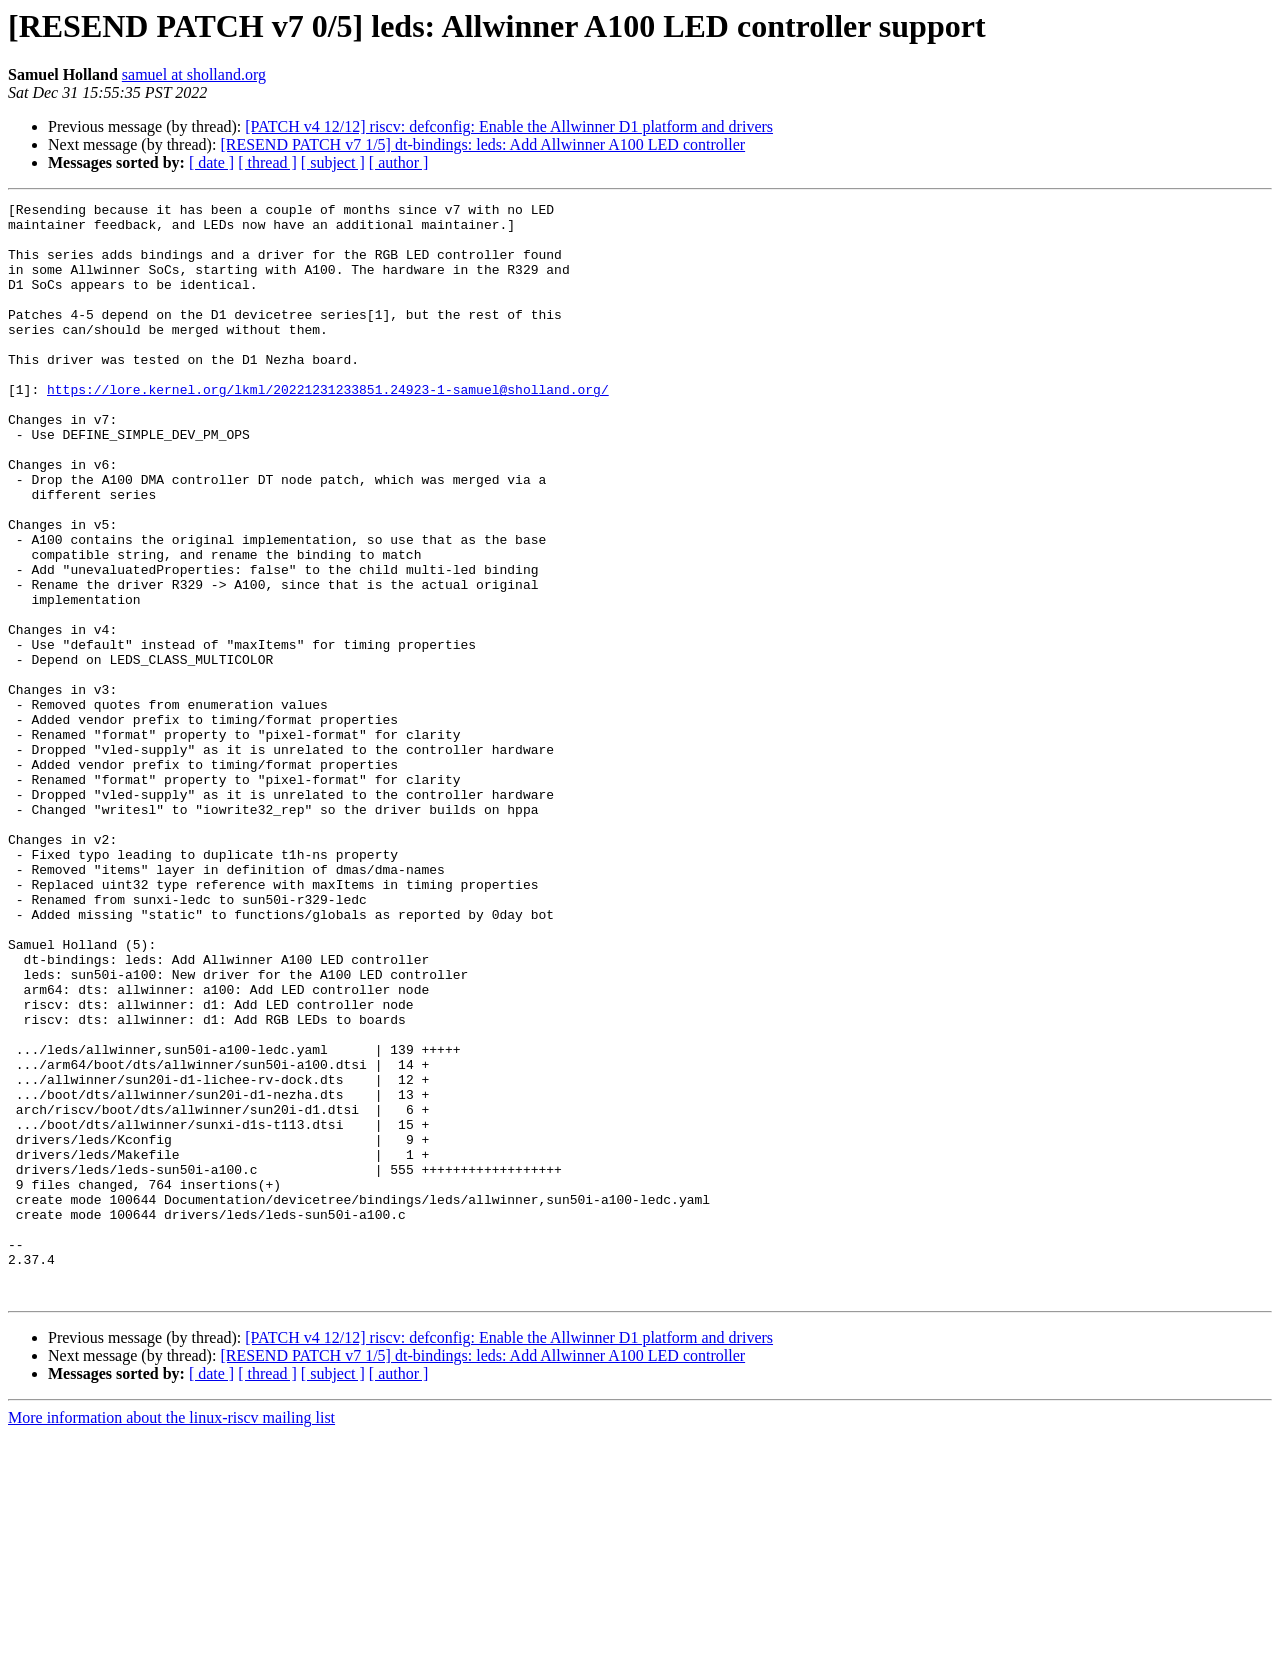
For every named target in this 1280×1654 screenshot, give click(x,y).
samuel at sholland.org (194, 74)
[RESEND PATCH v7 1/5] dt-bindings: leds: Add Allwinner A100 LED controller (482, 144)
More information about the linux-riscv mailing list (171, 1636)
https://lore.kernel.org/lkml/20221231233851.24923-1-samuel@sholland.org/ (328, 428)
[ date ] (211, 162)
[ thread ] (267, 162)
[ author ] (399, 162)
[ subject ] (333, 162)
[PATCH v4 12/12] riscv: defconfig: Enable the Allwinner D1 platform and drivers (509, 126)
